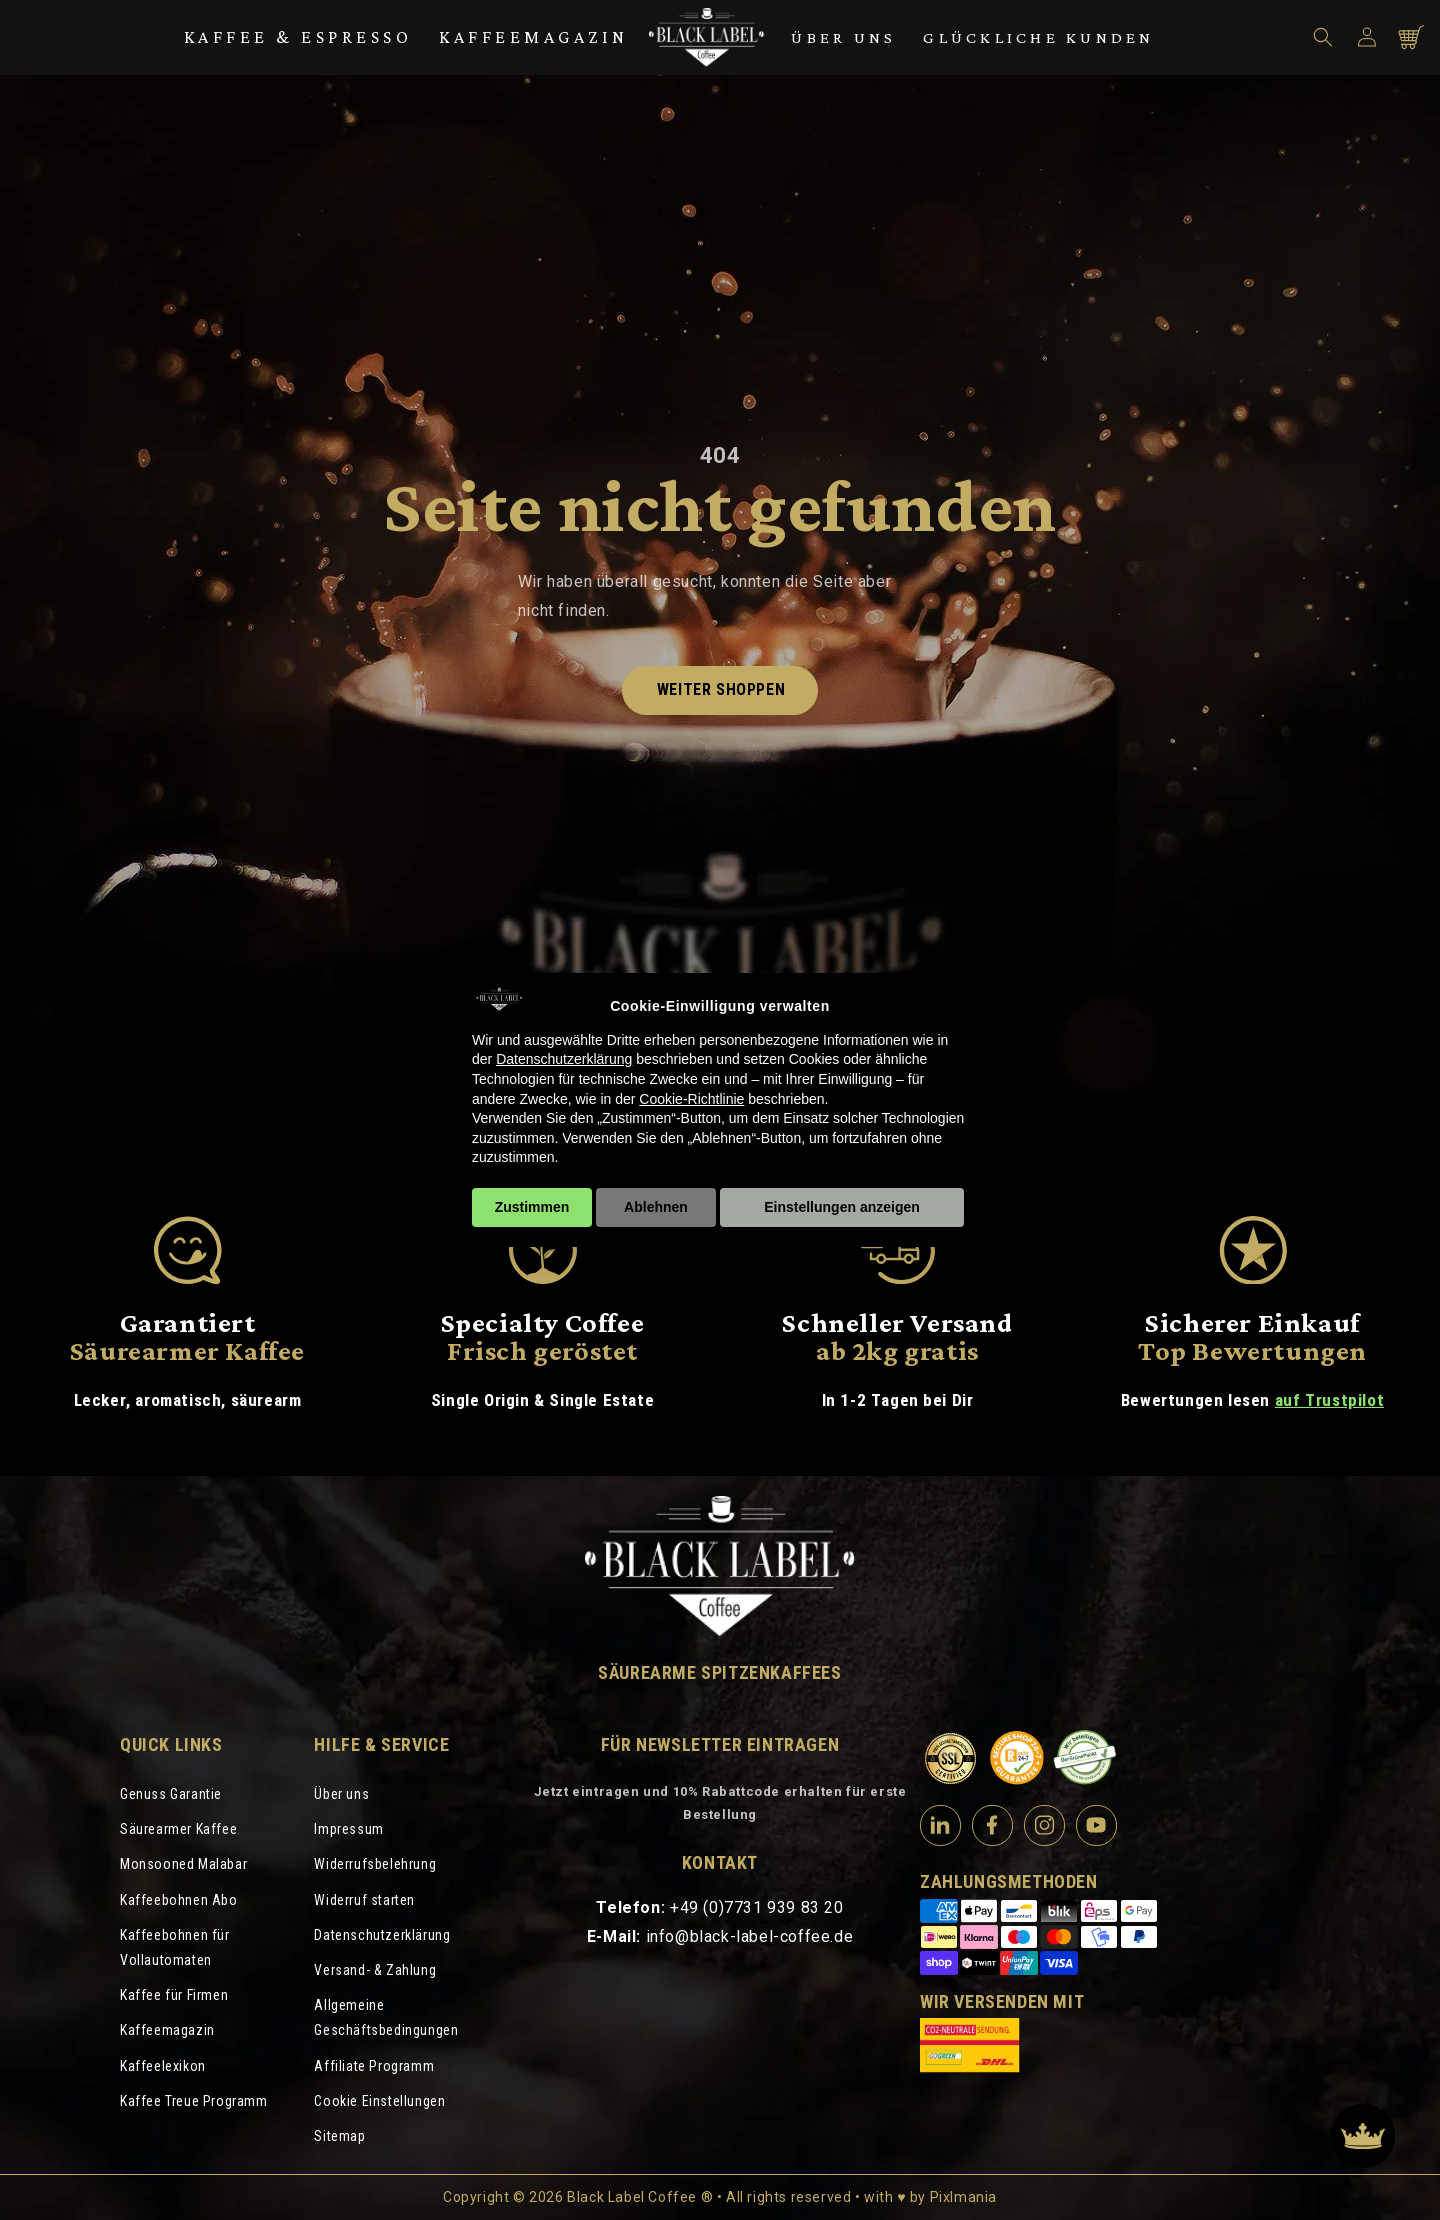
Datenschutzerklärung (382, 1935)
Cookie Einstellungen (379, 2101)
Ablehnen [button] (656, 1207)
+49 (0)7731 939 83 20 (757, 1907)
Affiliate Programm (374, 2066)
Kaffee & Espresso (298, 37)
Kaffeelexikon (163, 2066)
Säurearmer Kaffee (178, 1829)
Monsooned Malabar (183, 1864)
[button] (1323, 37)
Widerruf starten (364, 1900)
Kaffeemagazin (534, 37)
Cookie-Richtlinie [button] (691, 1099)
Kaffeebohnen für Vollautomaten (175, 1947)
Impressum (348, 1829)
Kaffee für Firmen (174, 1995)
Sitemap (339, 2136)
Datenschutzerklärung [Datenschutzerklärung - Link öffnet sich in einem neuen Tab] (564, 1059)
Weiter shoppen (721, 689)
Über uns (843, 37)
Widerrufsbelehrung (375, 1864)
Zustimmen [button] (532, 1207)
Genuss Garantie (171, 1794)
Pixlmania (963, 2197)
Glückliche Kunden (1038, 37)
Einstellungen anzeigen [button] (842, 1207)
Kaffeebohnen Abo (179, 1900)
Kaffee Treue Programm (194, 2101)
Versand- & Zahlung (375, 1970)
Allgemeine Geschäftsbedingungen (386, 2017)
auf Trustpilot (1329, 1400)
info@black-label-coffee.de (750, 1936)
